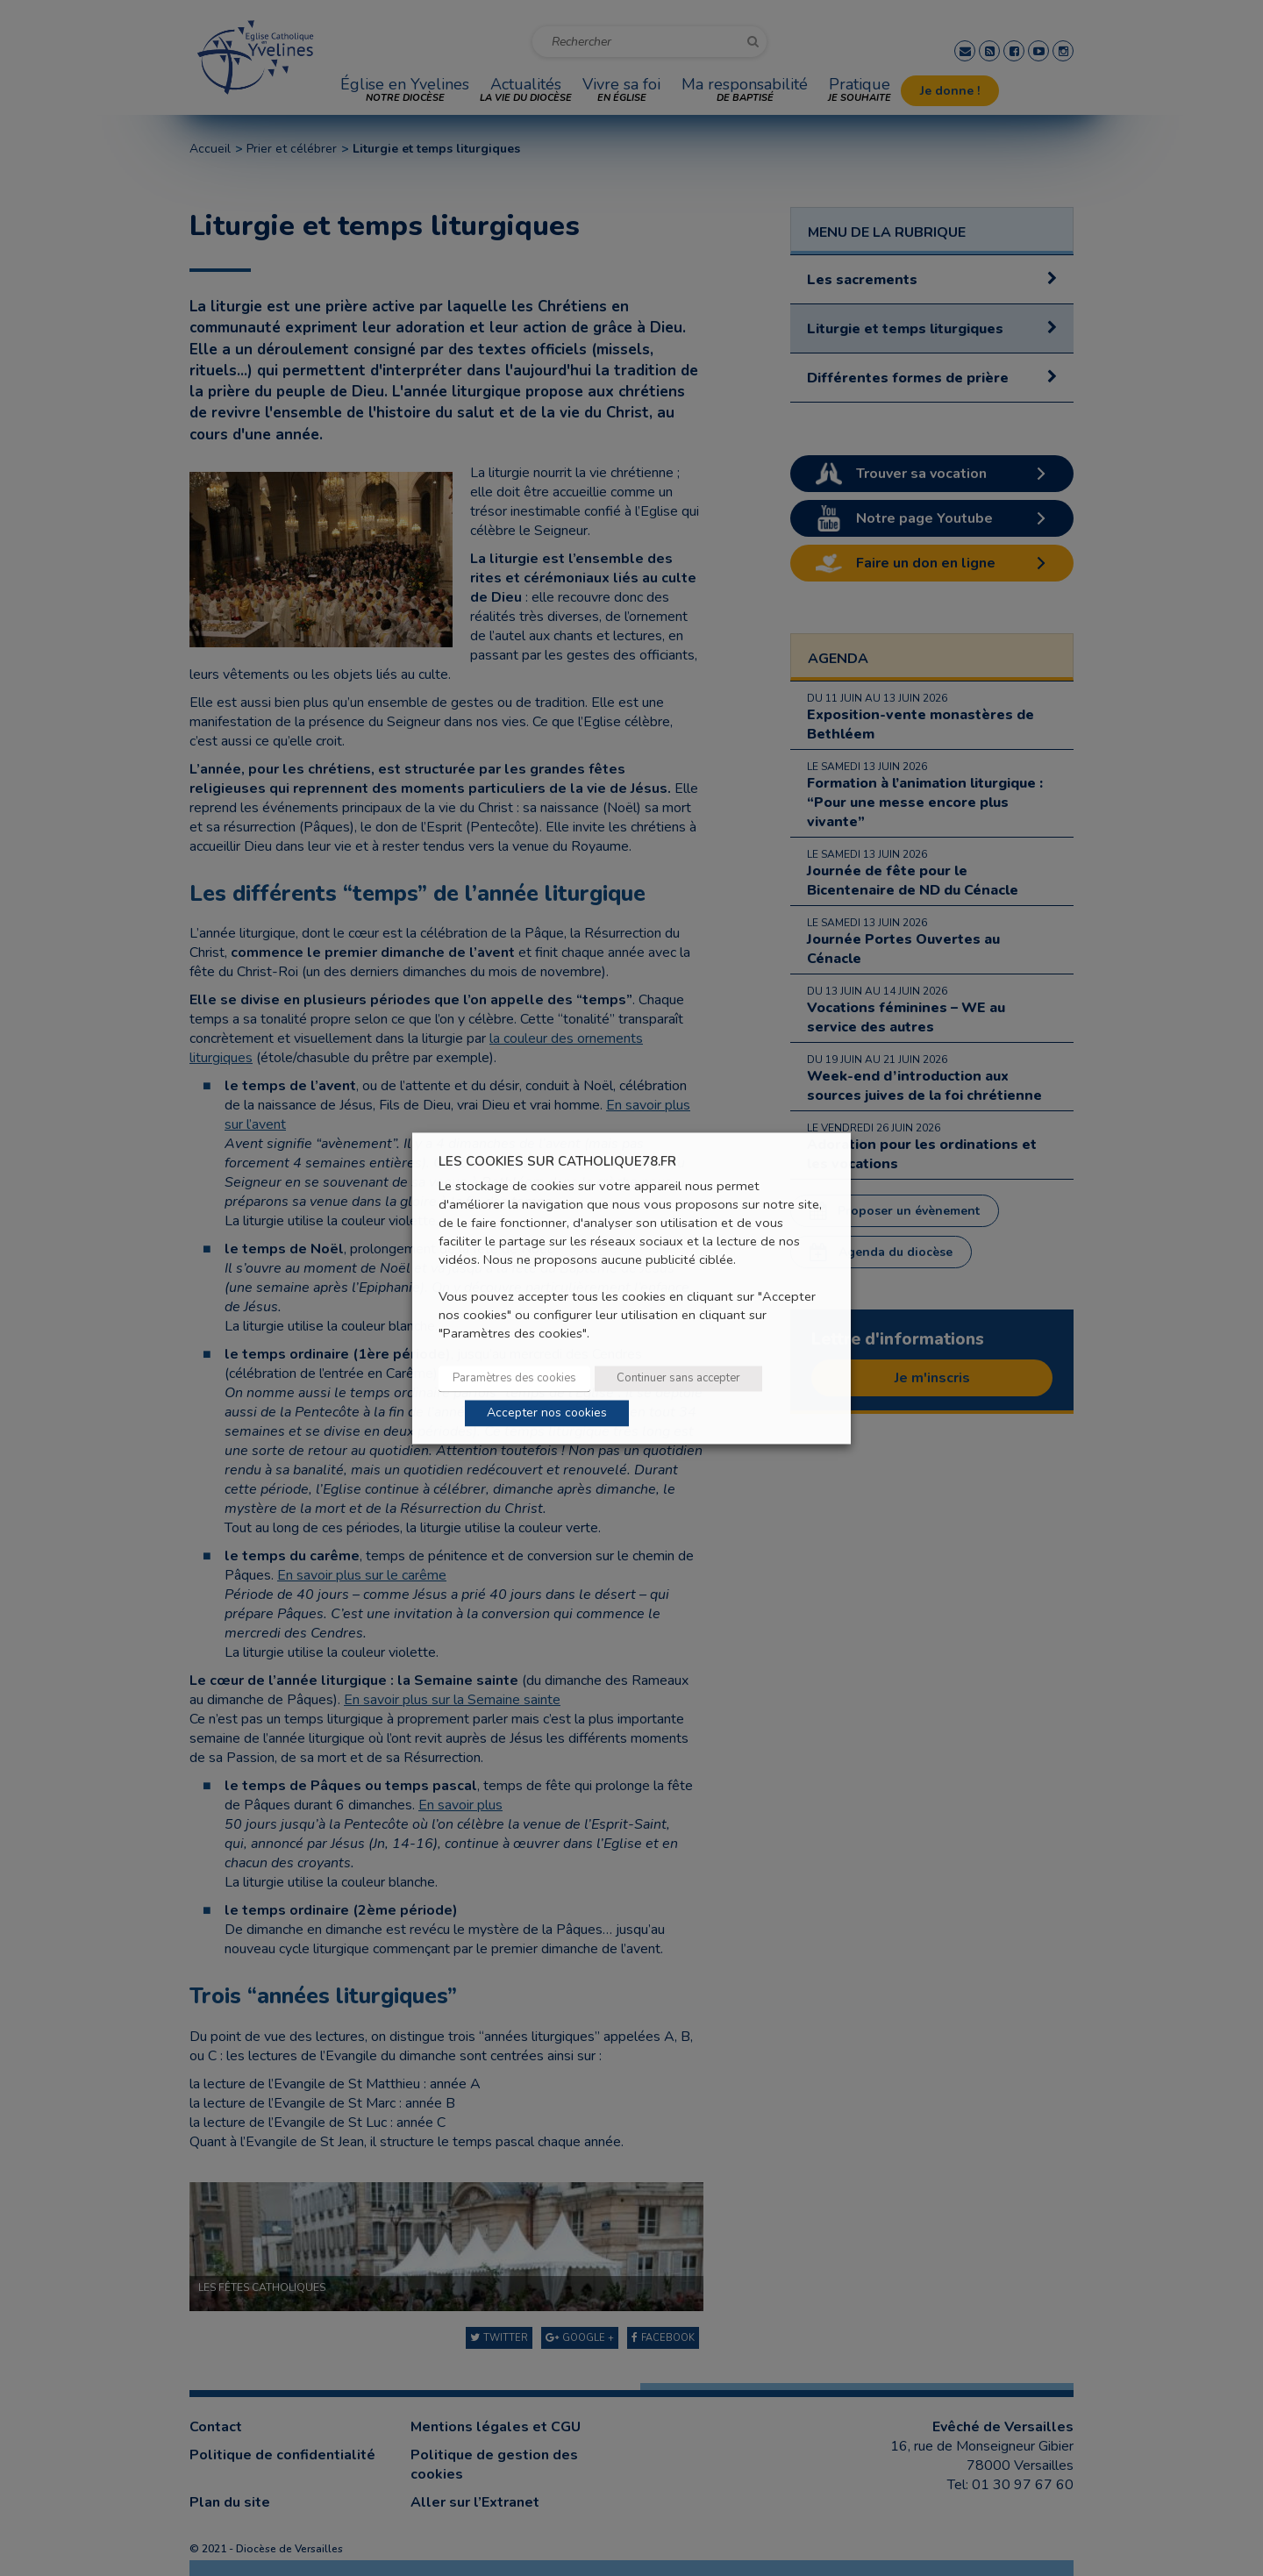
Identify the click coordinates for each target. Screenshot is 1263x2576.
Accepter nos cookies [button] (547, 1412)
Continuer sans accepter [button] (678, 1378)
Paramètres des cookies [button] (514, 1378)
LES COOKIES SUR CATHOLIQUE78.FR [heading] (557, 1161)
